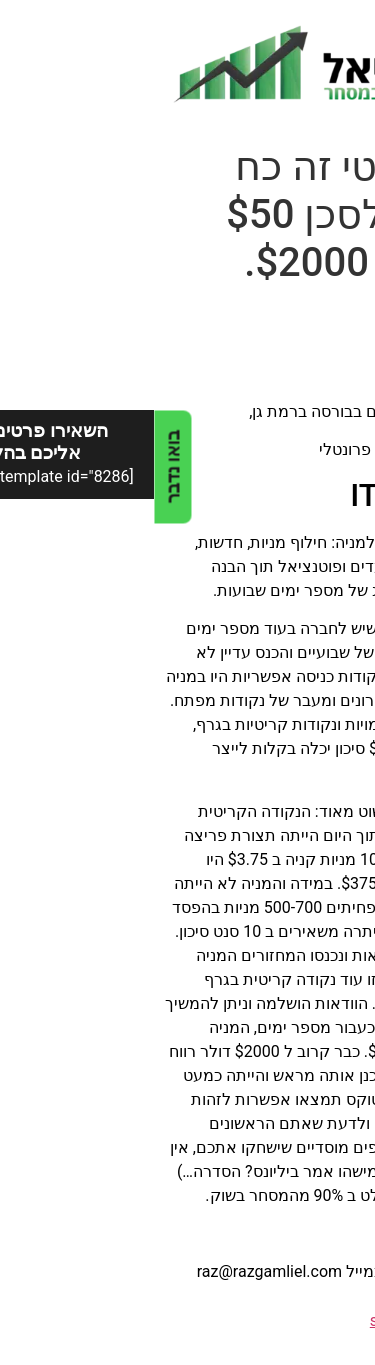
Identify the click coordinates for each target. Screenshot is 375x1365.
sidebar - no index (278, 1320)
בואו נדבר (18, 466)
